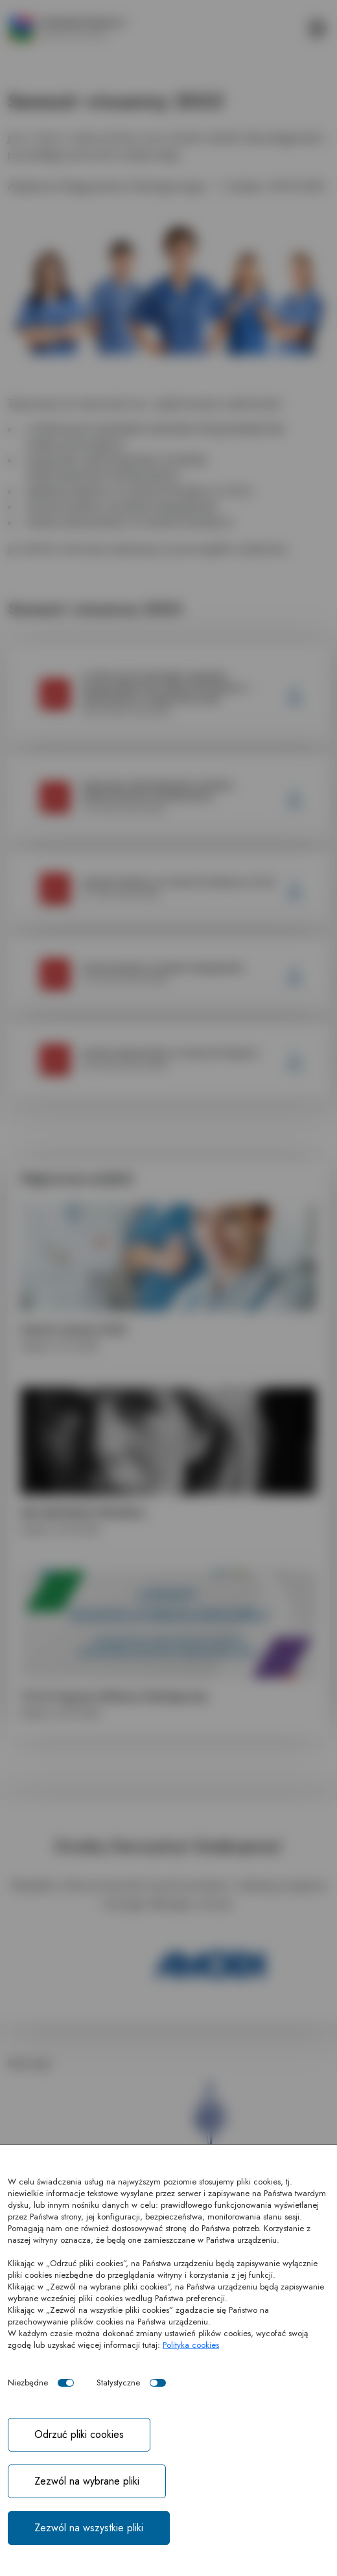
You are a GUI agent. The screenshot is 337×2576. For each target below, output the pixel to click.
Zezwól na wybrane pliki (86, 2481)
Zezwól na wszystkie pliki (88, 2527)
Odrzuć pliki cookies (79, 2434)
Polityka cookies (191, 2345)
